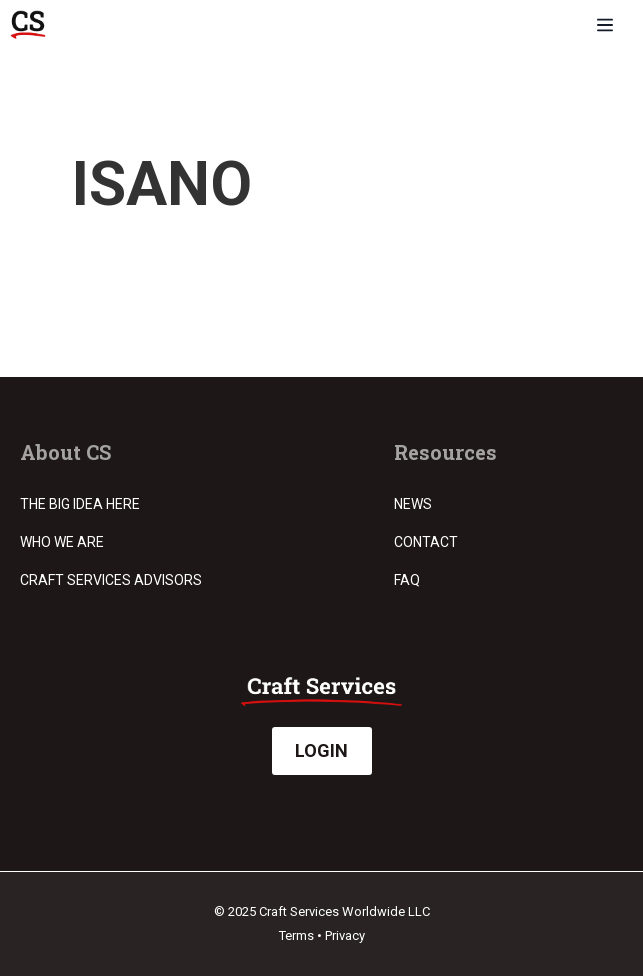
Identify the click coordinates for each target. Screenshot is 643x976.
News (413, 504)
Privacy (345, 935)
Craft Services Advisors (111, 580)
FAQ (407, 580)
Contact (426, 542)
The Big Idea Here (80, 504)
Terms (296, 935)
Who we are (62, 542)
